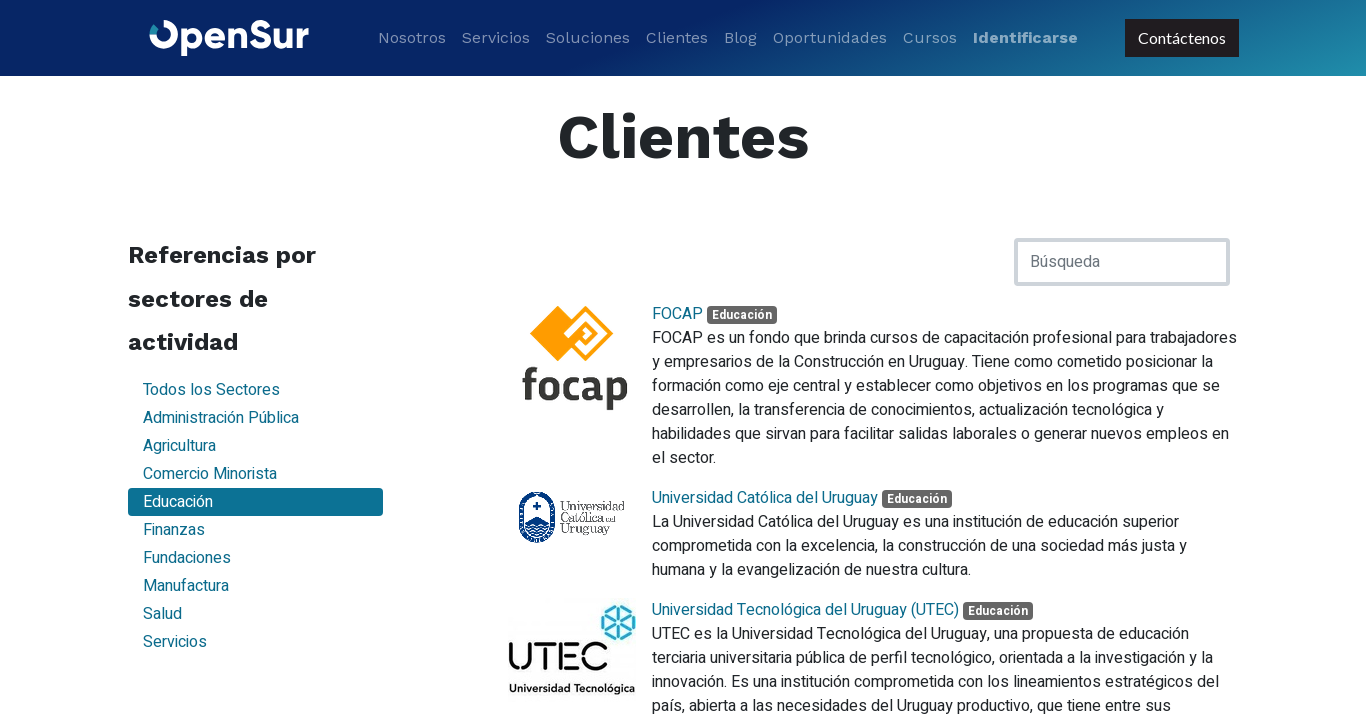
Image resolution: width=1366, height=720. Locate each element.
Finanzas (174, 530)
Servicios (175, 642)
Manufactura (186, 586)
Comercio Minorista (210, 474)
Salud (162, 614)
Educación (178, 502)
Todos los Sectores (211, 390)
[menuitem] (412, 38)
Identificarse (1025, 37)
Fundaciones (187, 558)
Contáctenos (1181, 37)
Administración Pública (221, 418)
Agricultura (179, 446)
